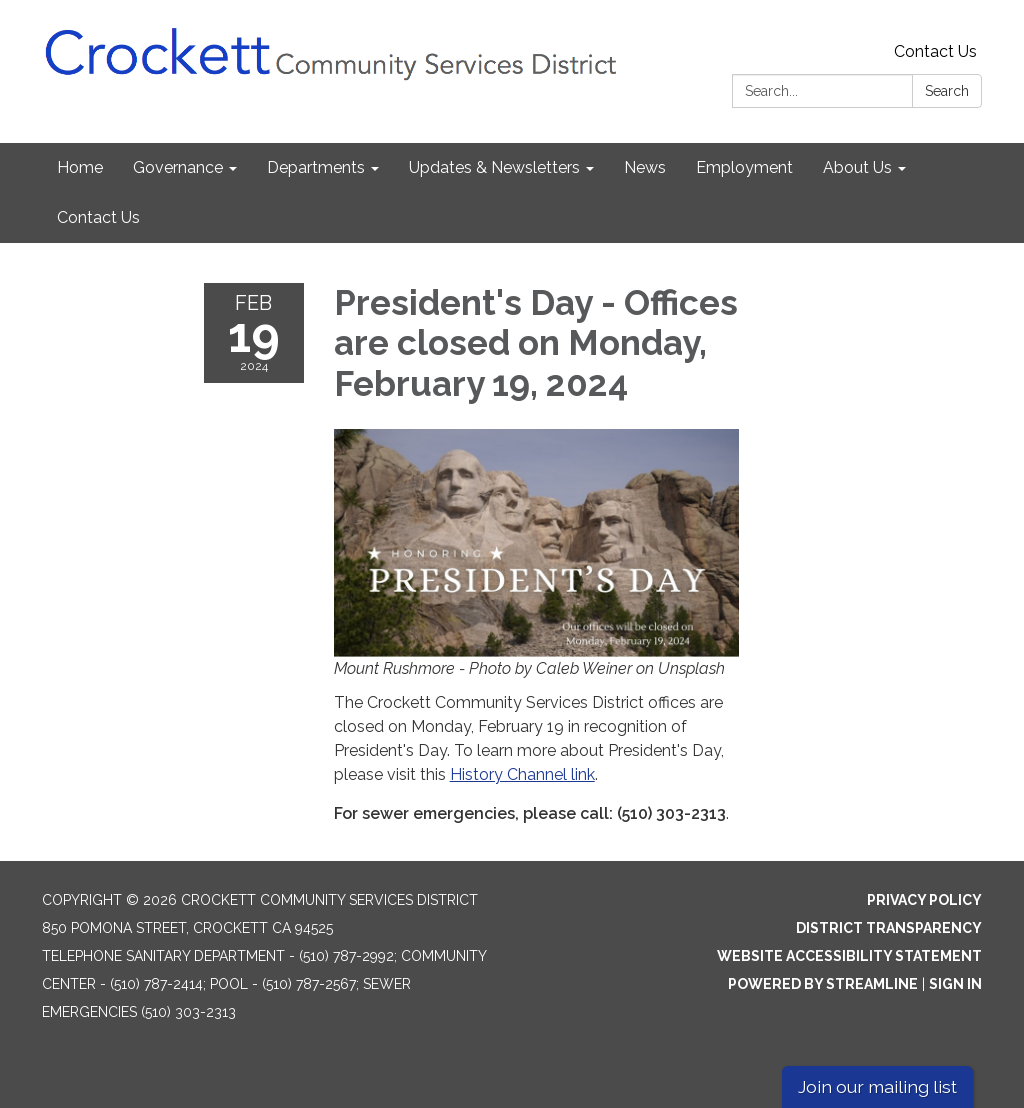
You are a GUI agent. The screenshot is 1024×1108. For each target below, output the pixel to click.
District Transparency (889, 928)
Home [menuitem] (80, 167)
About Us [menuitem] (857, 167)
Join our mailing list (877, 1086)
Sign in (955, 984)
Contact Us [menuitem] (98, 217)
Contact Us (935, 51)
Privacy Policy (924, 900)
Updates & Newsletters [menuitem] (494, 167)
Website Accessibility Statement (849, 956)
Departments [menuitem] (316, 167)
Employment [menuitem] (744, 167)
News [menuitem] (645, 167)
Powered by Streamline (823, 984)
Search (947, 91)
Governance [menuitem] (178, 167)
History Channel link (522, 774)
